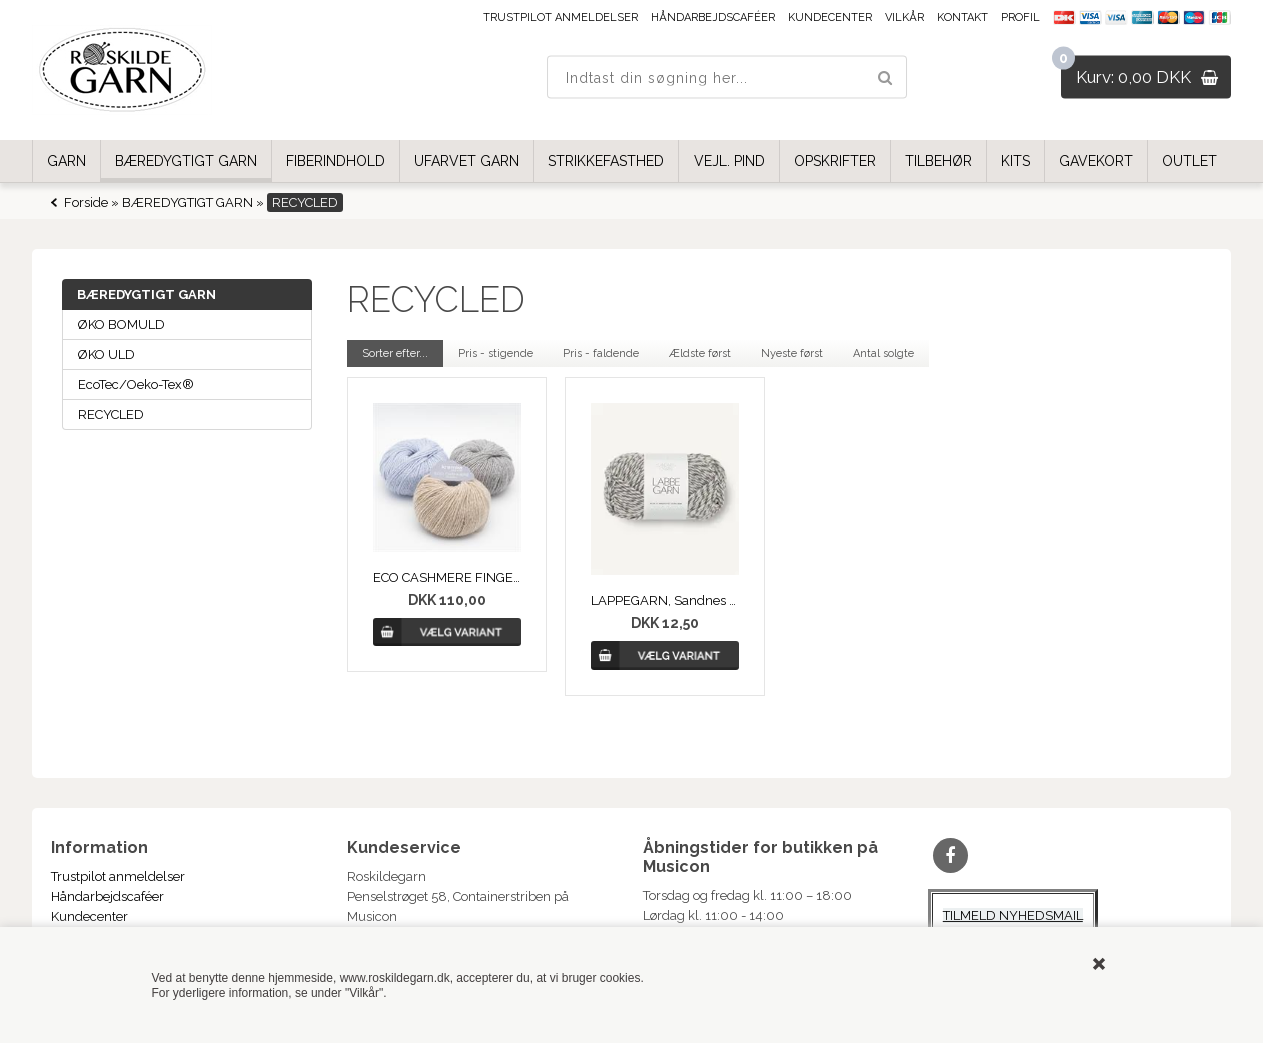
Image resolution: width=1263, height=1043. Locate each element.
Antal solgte (883, 353)
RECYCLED (111, 414)
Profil (1020, 17)
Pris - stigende (495, 353)
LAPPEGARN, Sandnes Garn (665, 600)
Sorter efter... (395, 353)
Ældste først (700, 353)
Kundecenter (830, 17)
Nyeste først (792, 353)
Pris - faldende (601, 353)
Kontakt (962, 17)
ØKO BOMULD (121, 324)
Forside (86, 202)
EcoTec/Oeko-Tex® (136, 384)
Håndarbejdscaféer (713, 17)
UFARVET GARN (466, 161)
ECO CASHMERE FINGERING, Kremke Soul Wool (447, 577)
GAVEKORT (1096, 161)
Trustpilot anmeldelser (560, 17)
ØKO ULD (106, 354)
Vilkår (904, 17)
